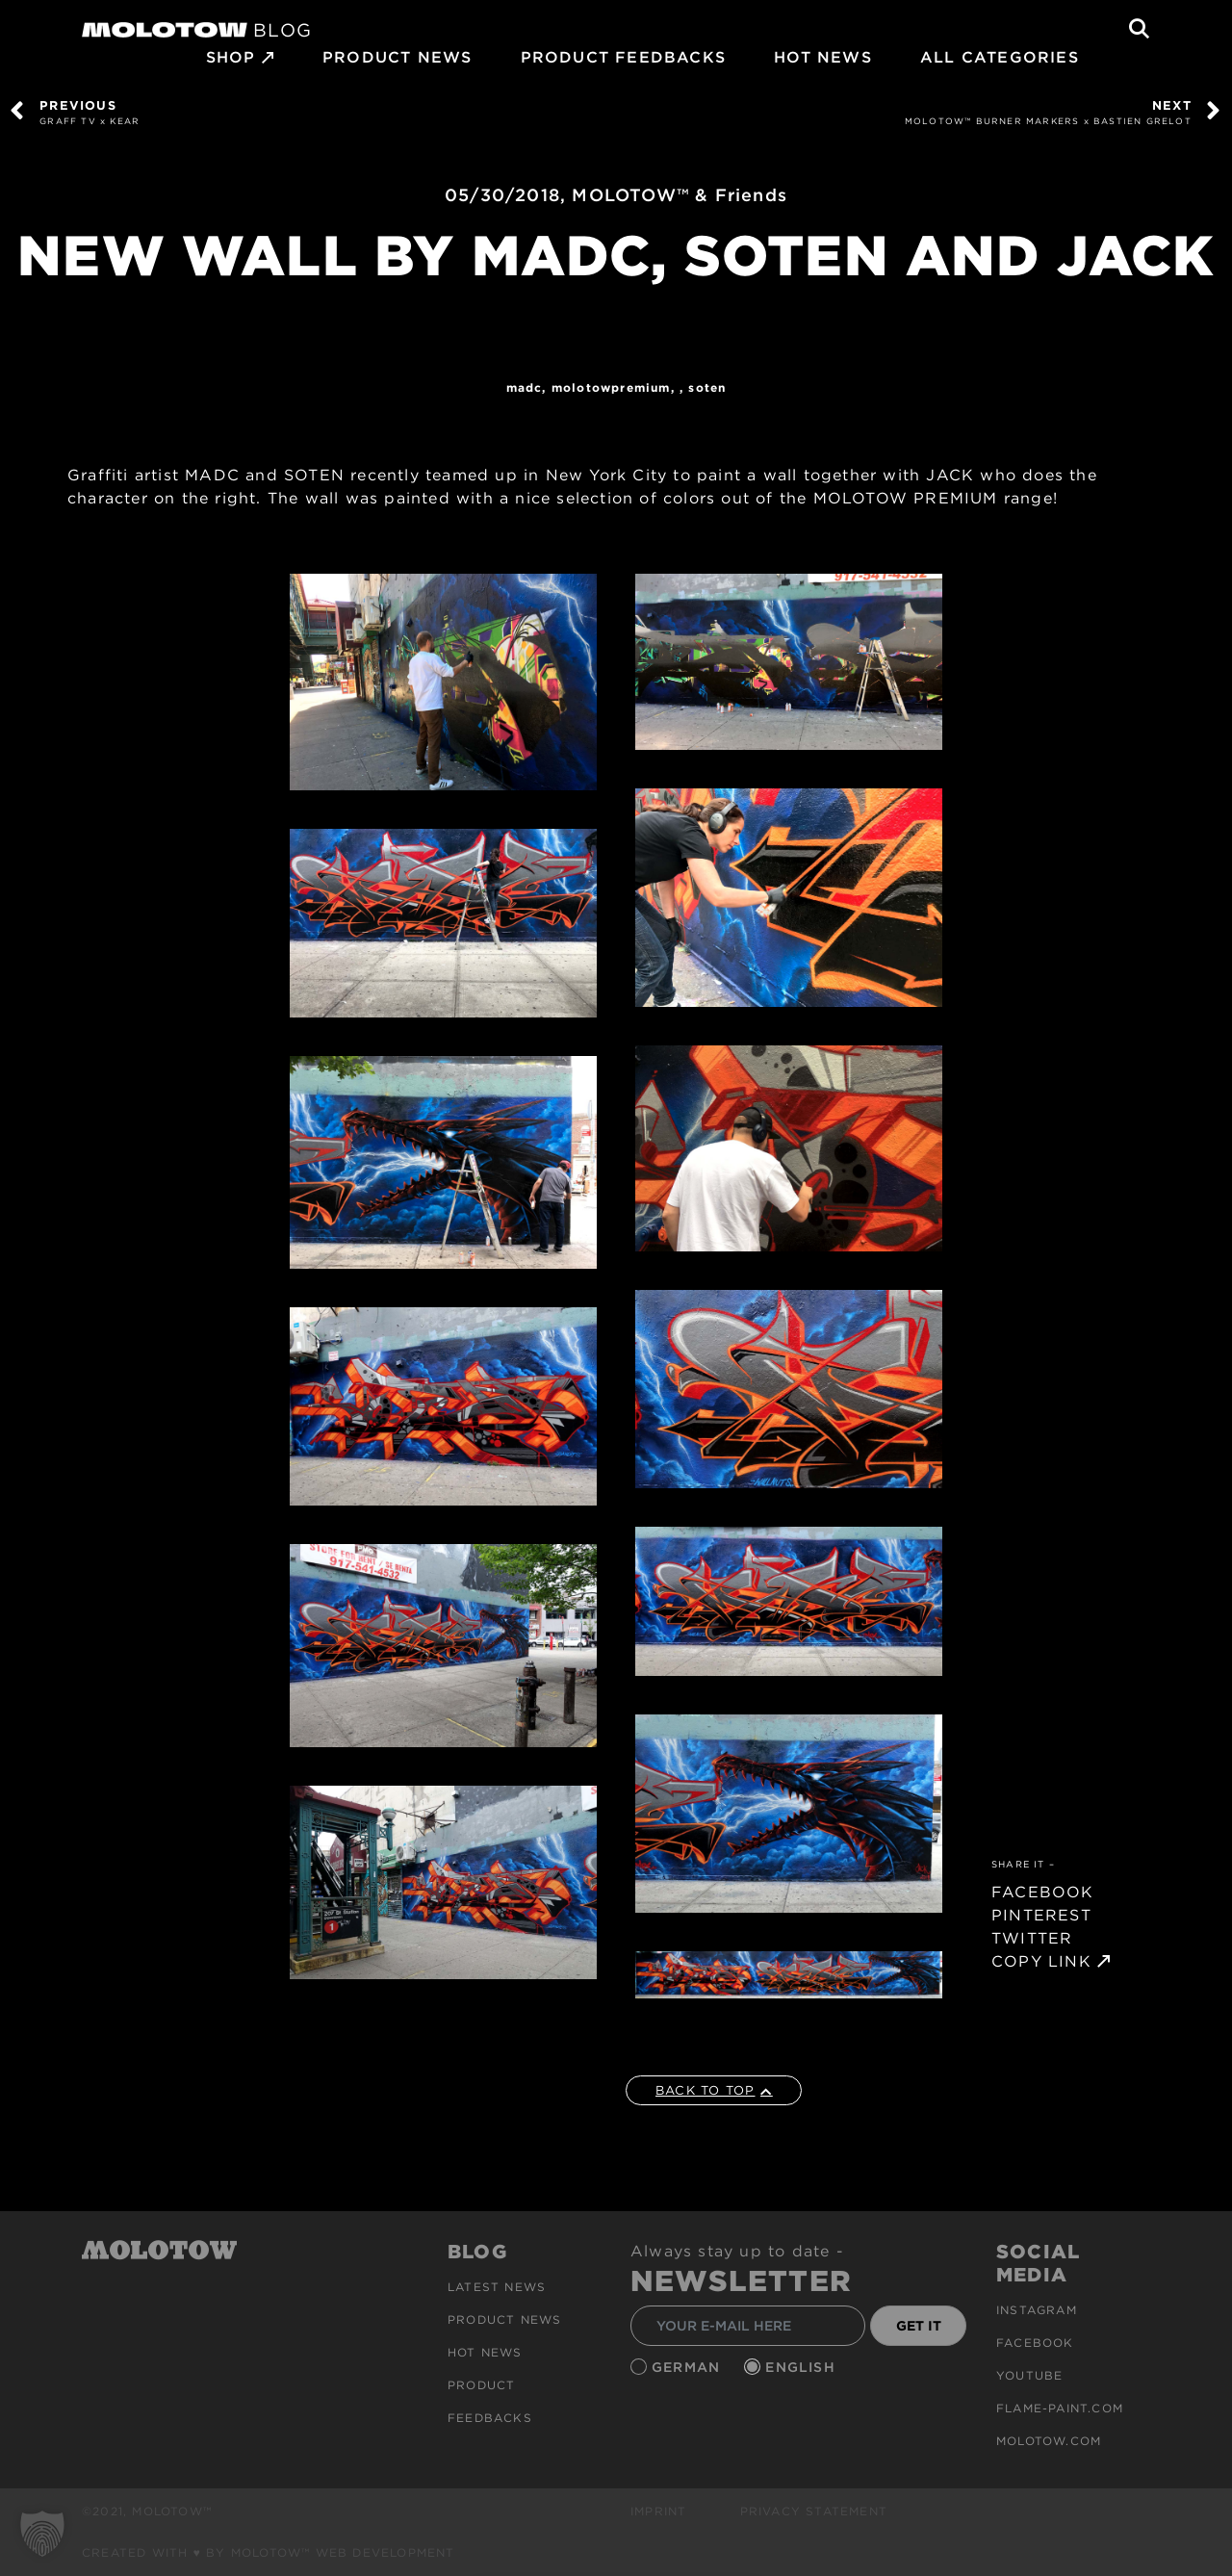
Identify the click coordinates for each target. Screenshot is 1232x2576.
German (688, 2367)
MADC (524, 387)
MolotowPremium (611, 387)
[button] (42, 2533)
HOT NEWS (823, 57)
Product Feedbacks (623, 57)
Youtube (1029, 2375)
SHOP (231, 57)
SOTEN (707, 387)
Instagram (1036, 2310)
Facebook (1035, 2342)
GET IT (918, 2325)
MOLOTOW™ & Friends (679, 195)
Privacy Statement (813, 2511)
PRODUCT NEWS (397, 57)
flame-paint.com (1059, 2408)
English (802, 2367)
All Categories (999, 57)
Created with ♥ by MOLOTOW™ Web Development (268, 2552)
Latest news (497, 2287)
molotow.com (1048, 2441)
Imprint (658, 2511)
